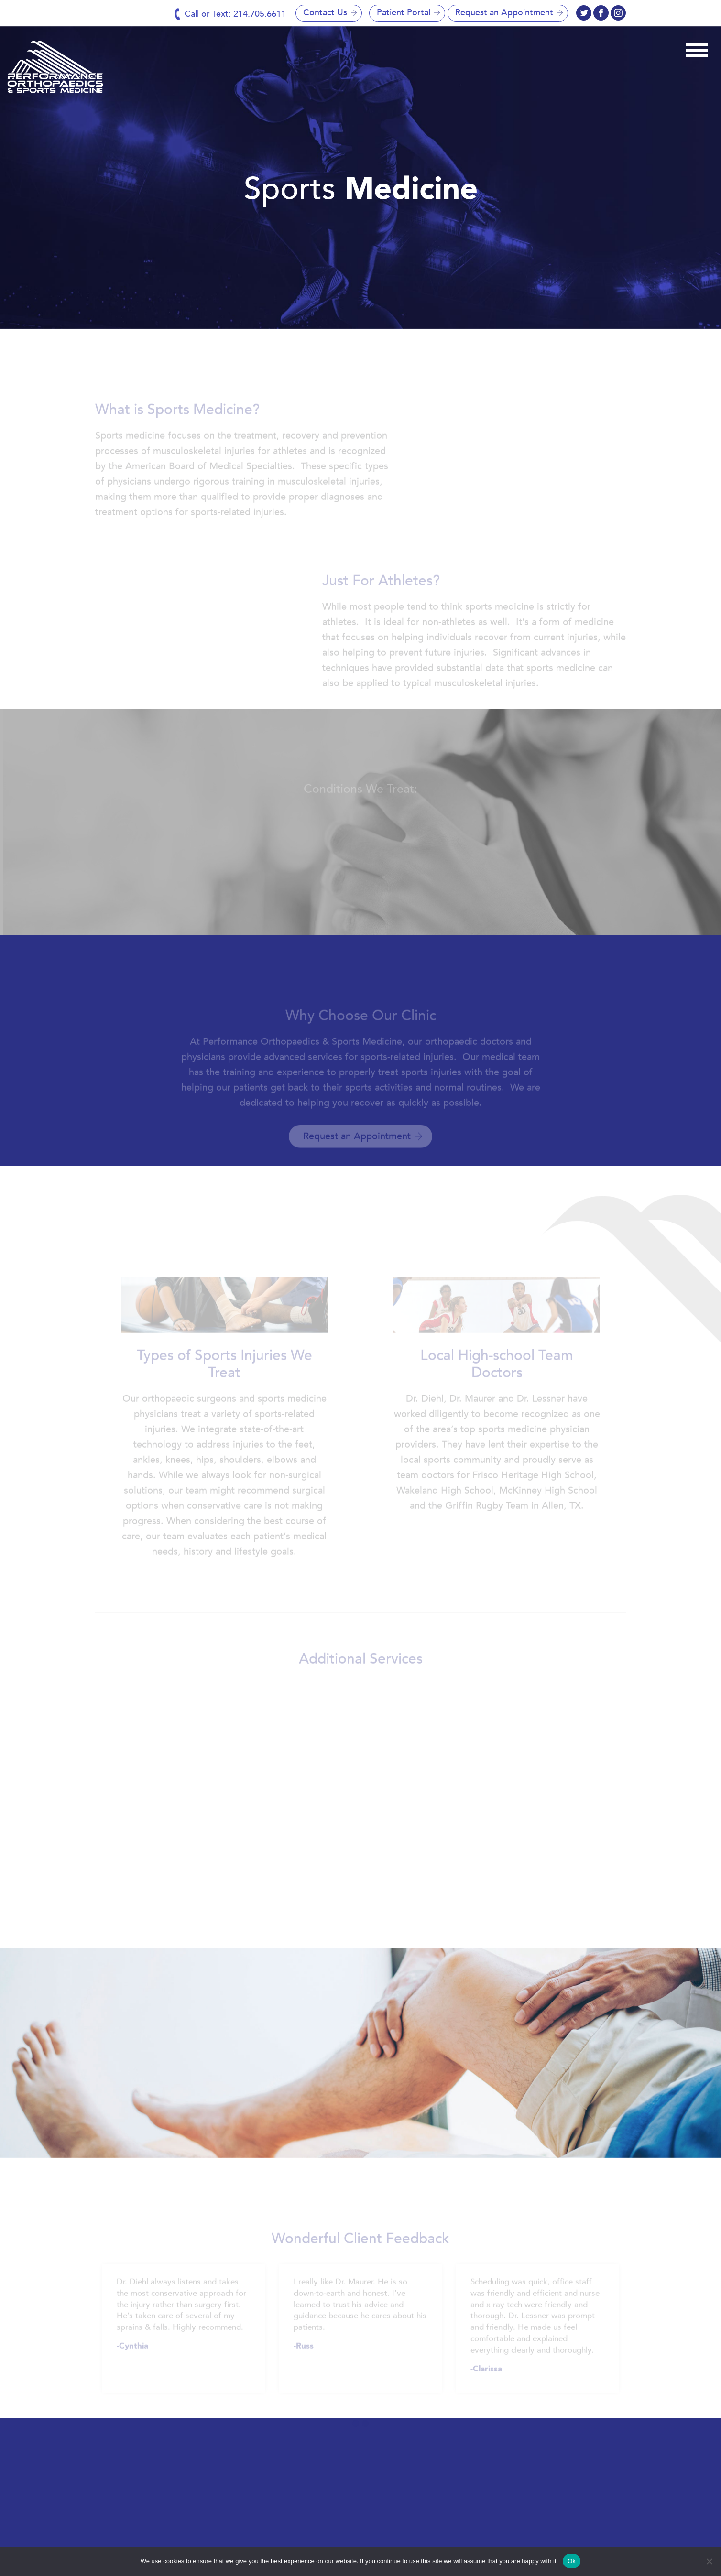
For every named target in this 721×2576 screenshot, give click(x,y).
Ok (572, 2561)
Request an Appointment (504, 13)
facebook (583, 13)
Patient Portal (403, 13)
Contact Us (325, 13)
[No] (709, 2561)
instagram (601, 13)
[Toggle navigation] (697, 48)
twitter (618, 13)
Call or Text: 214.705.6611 (235, 14)
